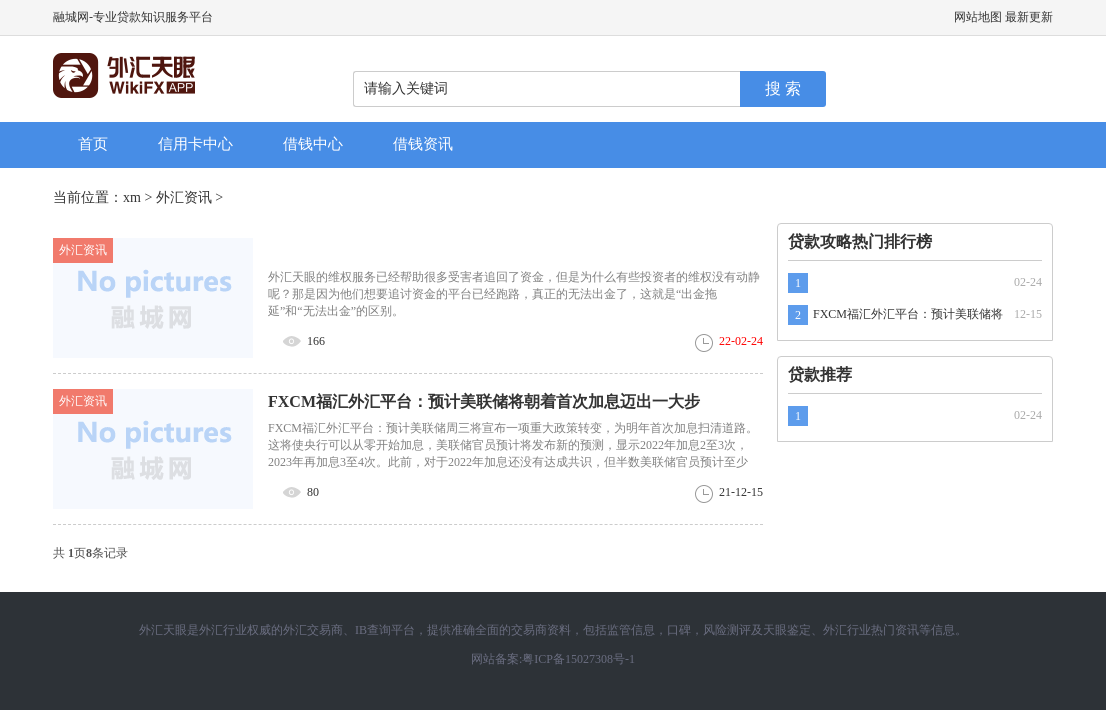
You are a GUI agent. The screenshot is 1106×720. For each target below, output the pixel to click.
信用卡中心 (195, 144)
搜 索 (783, 88)
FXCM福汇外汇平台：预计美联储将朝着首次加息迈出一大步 (484, 401)
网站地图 (978, 17)
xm (132, 197)
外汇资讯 (184, 197)
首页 (93, 144)
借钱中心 (313, 144)
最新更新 (1029, 17)
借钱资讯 (423, 144)
